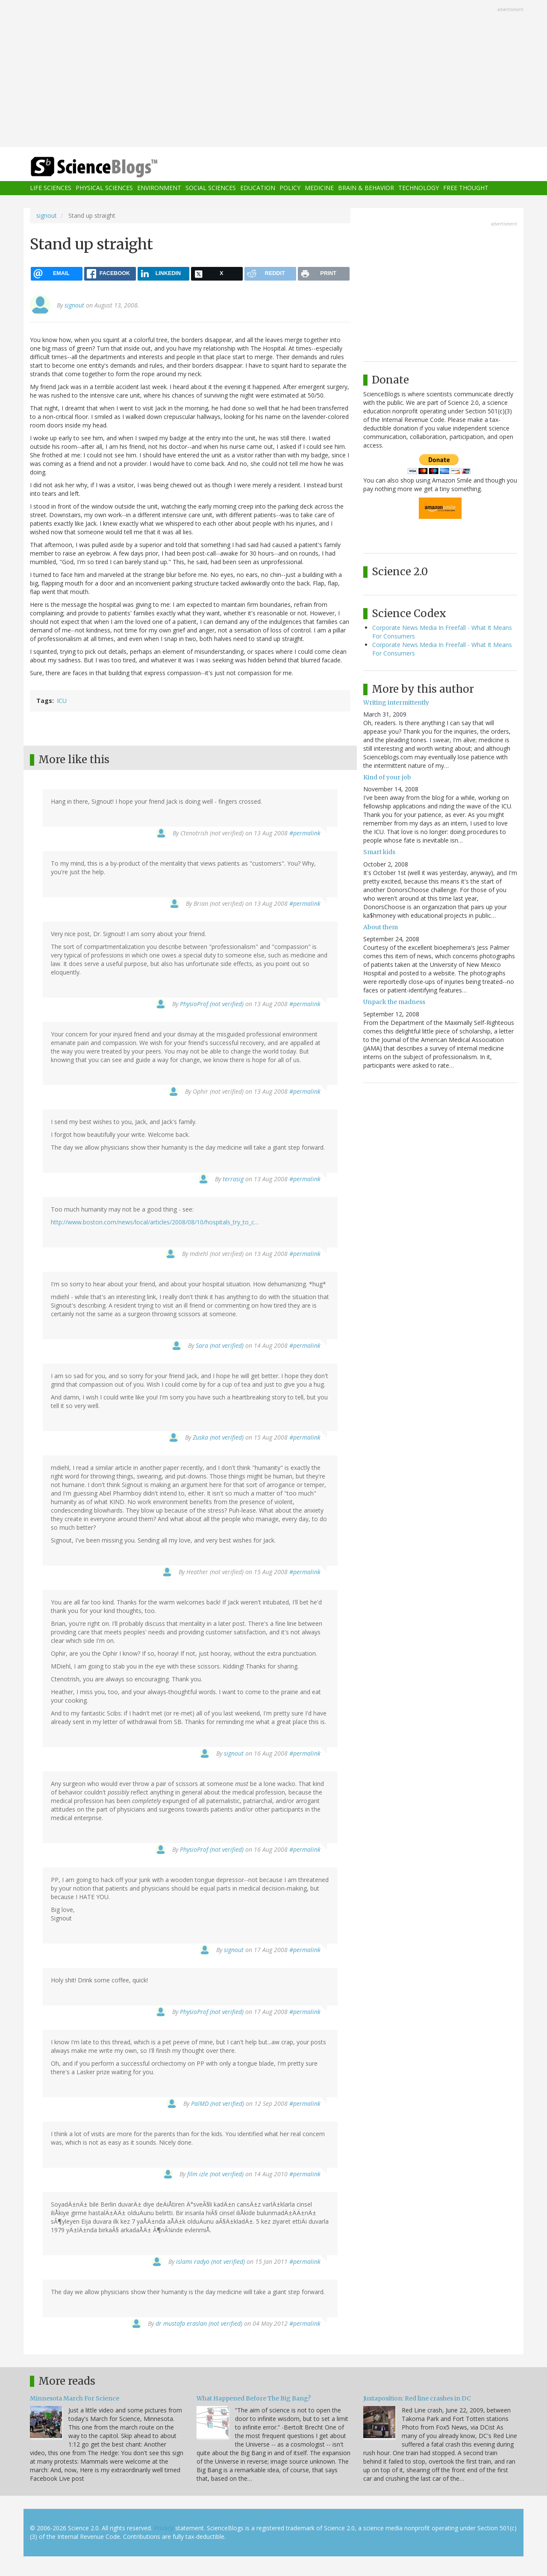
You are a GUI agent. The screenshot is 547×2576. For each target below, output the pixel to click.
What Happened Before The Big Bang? (254, 2398)
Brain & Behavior (366, 188)
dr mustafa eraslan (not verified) (199, 2323)
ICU (62, 701)
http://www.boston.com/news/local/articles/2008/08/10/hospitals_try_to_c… (155, 1222)
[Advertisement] (273, 74)
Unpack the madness (394, 1002)
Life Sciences (50, 188)
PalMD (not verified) (217, 2103)
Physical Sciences (104, 188)
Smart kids (379, 852)
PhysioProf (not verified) (212, 1004)
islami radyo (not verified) (210, 2261)
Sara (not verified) (220, 1345)
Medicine (319, 188)
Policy (289, 188)
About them (380, 927)
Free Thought (465, 188)
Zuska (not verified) (218, 1437)
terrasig (233, 1179)
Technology (418, 188)
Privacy (164, 2528)
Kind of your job (387, 777)
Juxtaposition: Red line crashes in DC (417, 2398)
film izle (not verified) (215, 2174)
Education (257, 188)
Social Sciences (210, 188)
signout (46, 215)
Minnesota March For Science (74, 2398)
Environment (159, 188)
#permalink (305, 833)
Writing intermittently (396, 702)
